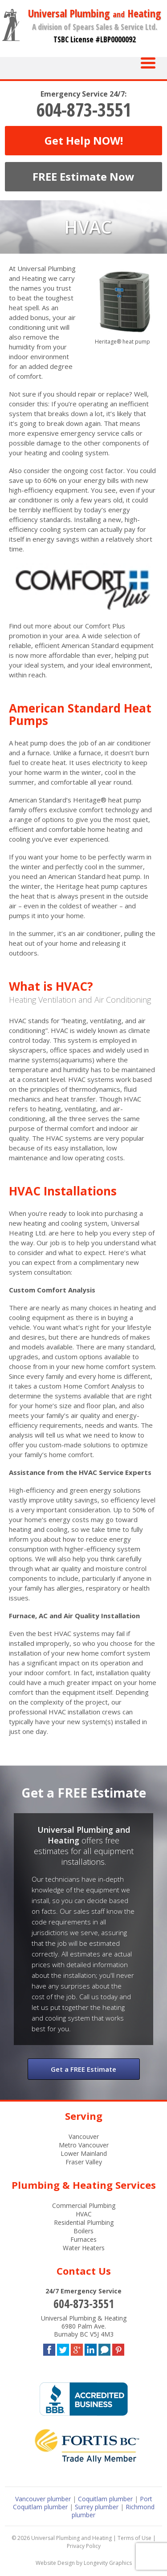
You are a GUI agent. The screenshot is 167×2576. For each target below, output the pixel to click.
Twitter (63, 2348)
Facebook (49, 2348)
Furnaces (83, 2239)
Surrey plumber (96, 2507)
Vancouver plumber (43, 2499)
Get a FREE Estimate (83, 2069)
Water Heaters (84, 2248)
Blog (104, 2348)
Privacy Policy (84, 2546)
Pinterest (118, 2348)
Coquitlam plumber (105, 2499)
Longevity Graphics (108, 2563)
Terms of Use (134, 2538)
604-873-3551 (83, 109)
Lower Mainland (84, 2153)
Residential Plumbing (84, 2222)
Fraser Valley (83, 2162)
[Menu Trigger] (148, 62)
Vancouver (84, 2136)
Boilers (83, 2231)
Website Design (55, 2563)
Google (77, 2348)
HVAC (84, 2214)
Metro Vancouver (84, 2145)
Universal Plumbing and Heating (71, 2538)
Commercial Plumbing (83, 2205)
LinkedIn (91, 2348)
